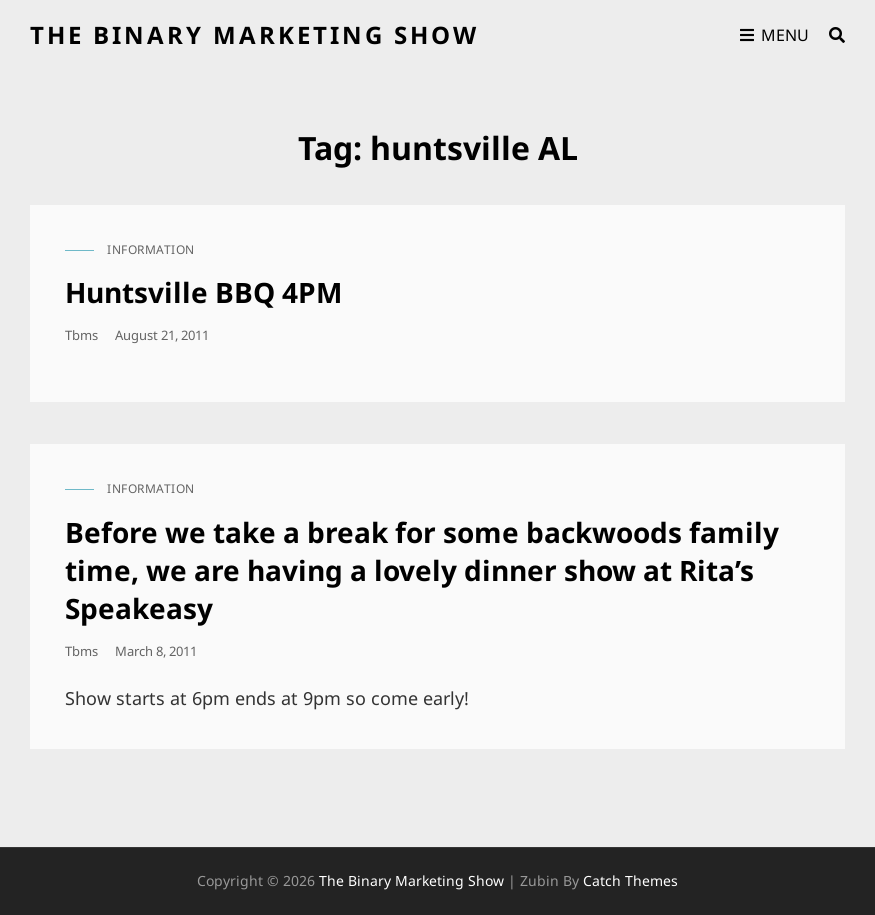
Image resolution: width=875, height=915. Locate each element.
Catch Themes (630, 880)
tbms (81, 335)
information (151, 249)
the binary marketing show (254, 34)
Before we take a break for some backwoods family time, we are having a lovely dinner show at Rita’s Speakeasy (422, 570)
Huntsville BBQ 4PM (203, 292)
